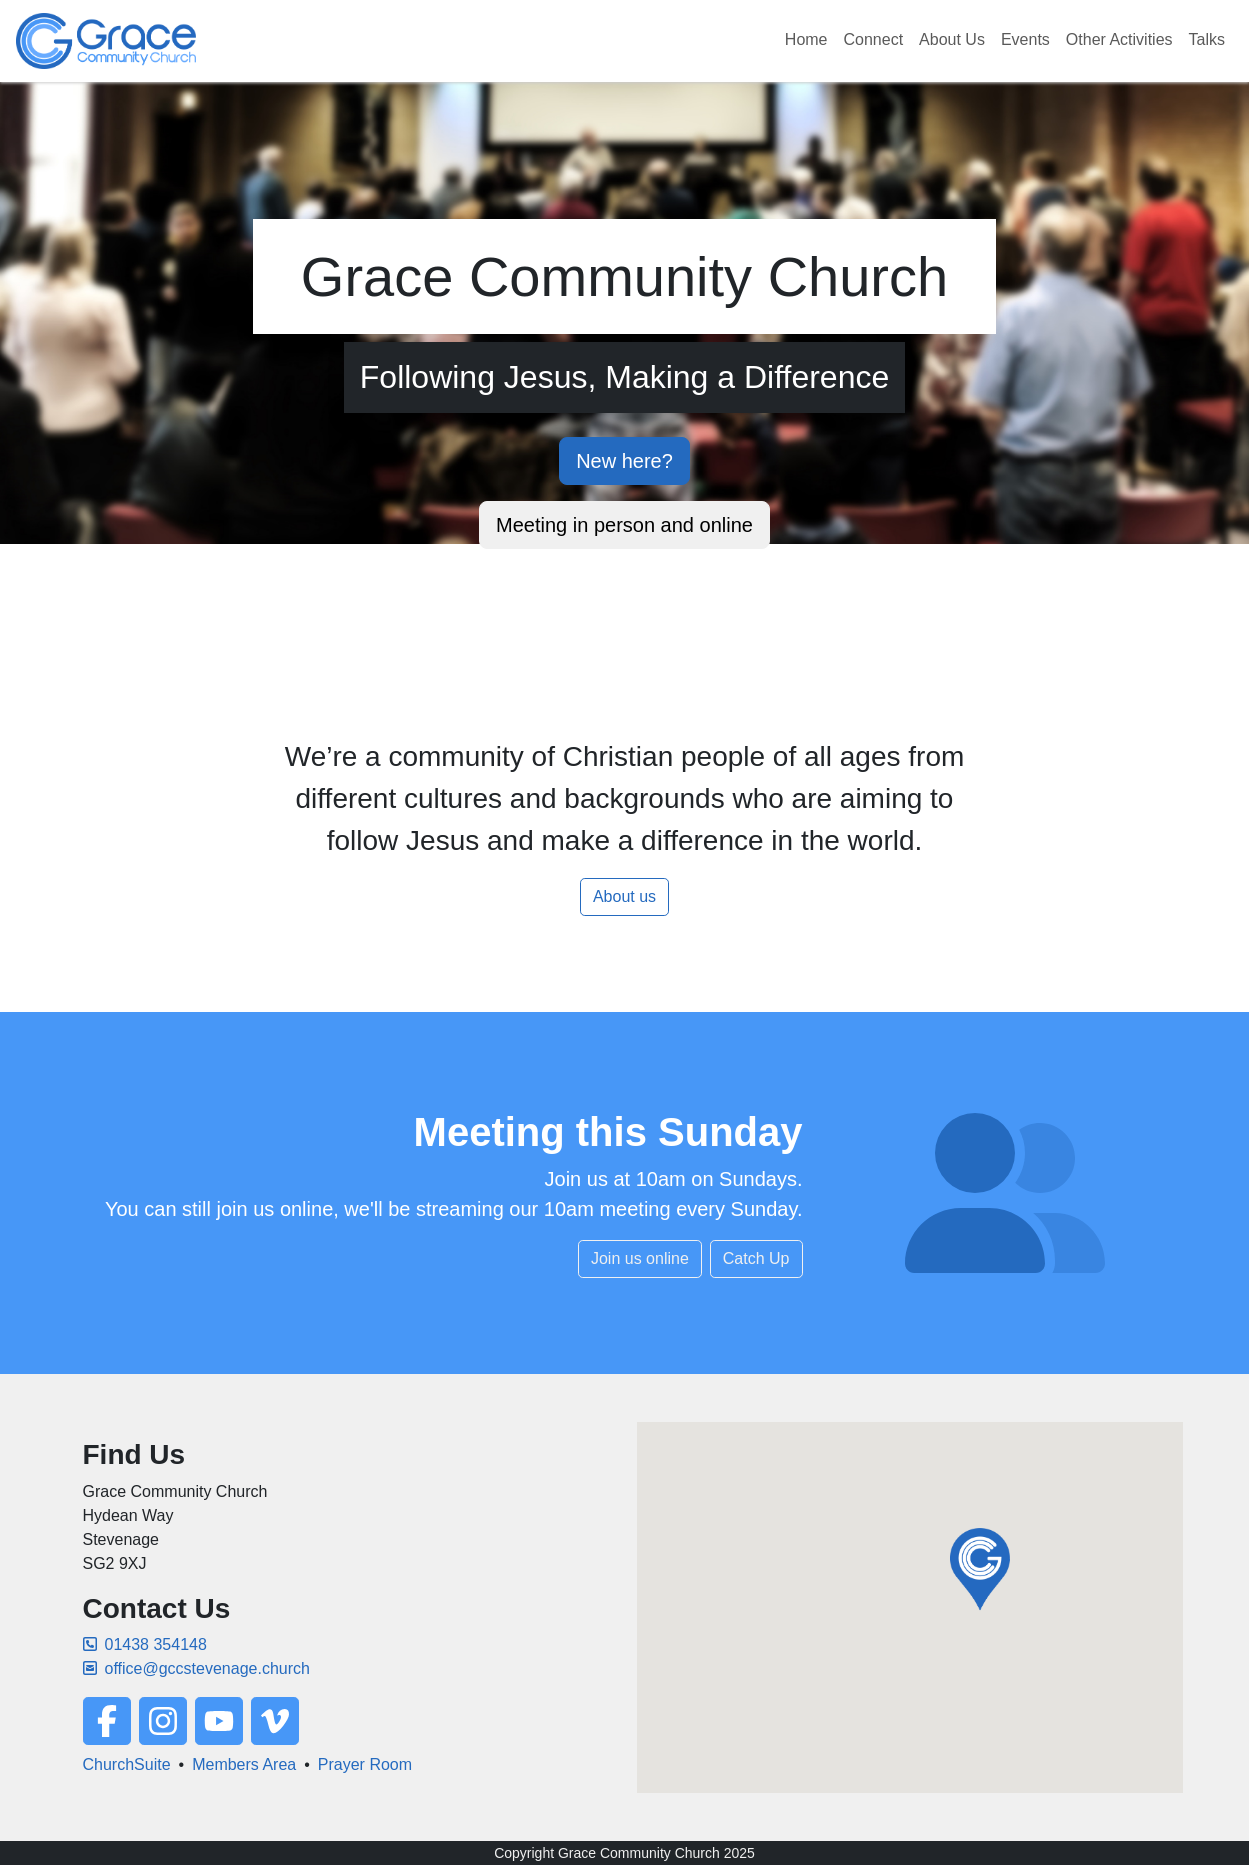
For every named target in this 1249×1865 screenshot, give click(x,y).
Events (1025, 39)
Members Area (244, 1764)
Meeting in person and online (624, 525)
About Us (952, 39)
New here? (624, 461)
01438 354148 (145, 1644)
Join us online (640, 1258)
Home (806, 39)
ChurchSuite (127, 1764)
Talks (1207, 39)
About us (624, 896)
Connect (874, 39)
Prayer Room (365, 1764)
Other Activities (1119, 39)
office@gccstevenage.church (196, 1668)
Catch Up (756, 1258)
